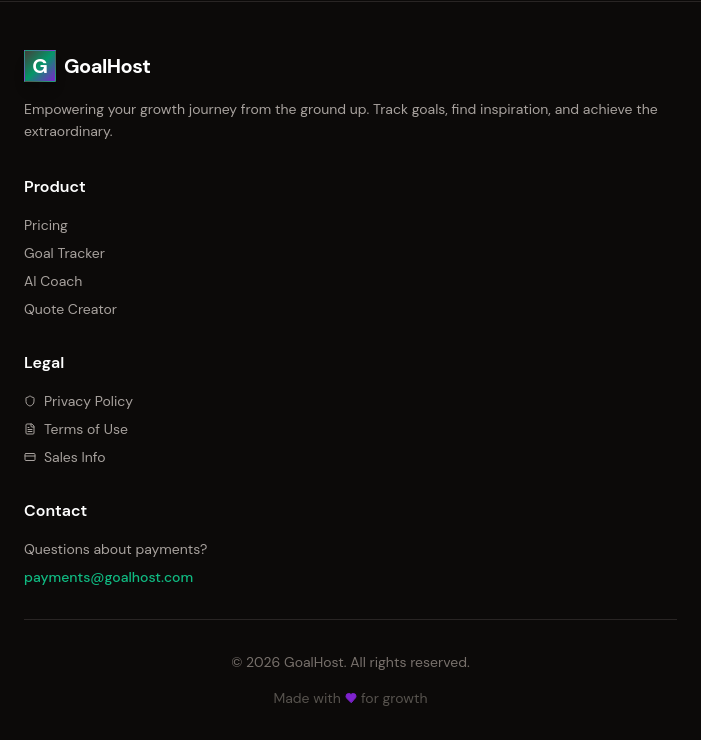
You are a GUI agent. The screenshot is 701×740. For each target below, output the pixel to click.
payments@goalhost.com (108, 577)
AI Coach (53, 281)
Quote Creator (70, 309)
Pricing (46, 225)
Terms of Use (76, 429)
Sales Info (65, 457)
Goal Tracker (64, 253)
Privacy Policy (78, 401)
